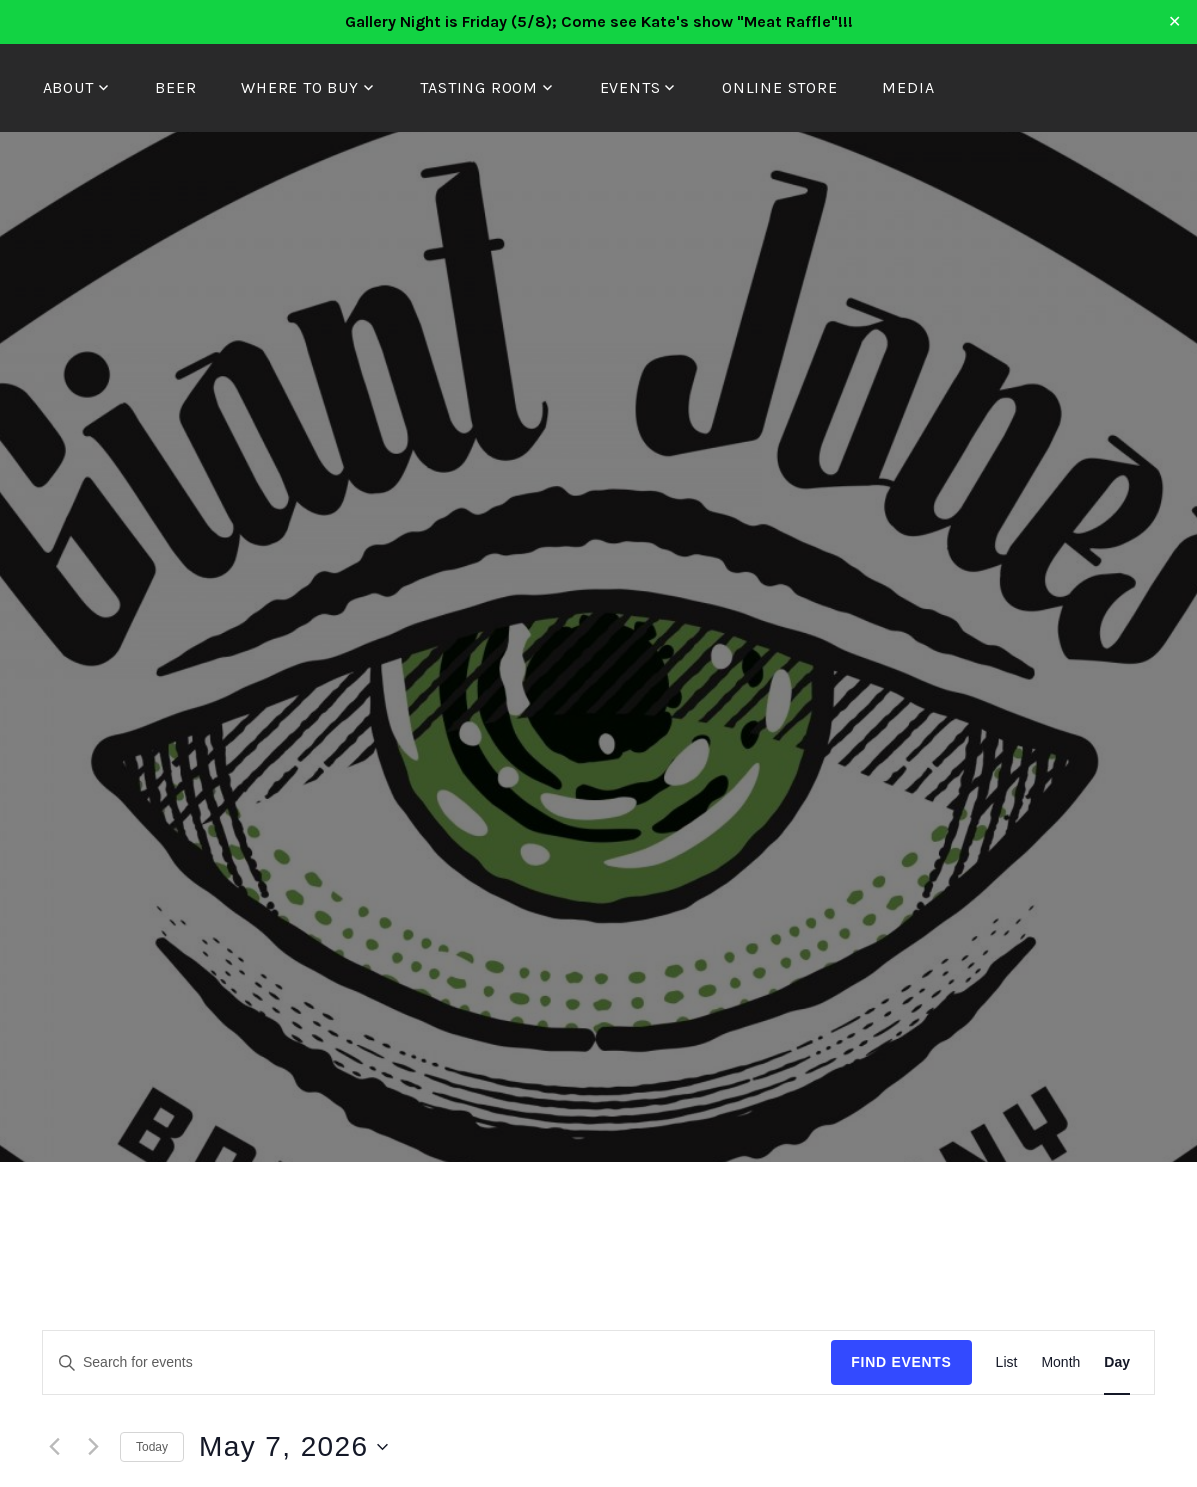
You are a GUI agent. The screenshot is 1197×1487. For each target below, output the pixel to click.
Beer (175, 87)
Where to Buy (300, 87)
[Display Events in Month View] (1060, 1362)
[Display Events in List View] (1007, 1362)
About (68, 87)
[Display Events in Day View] (1117, 1362)
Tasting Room (479, 87)
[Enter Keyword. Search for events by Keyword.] (437, 1362)
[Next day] (93, 1447)
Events (630, 87)
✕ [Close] (1175, 22)
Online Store (780, 87)
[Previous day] (54, 1447)
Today (152, 1447)
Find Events (901, 1362)
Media (908, 87)
